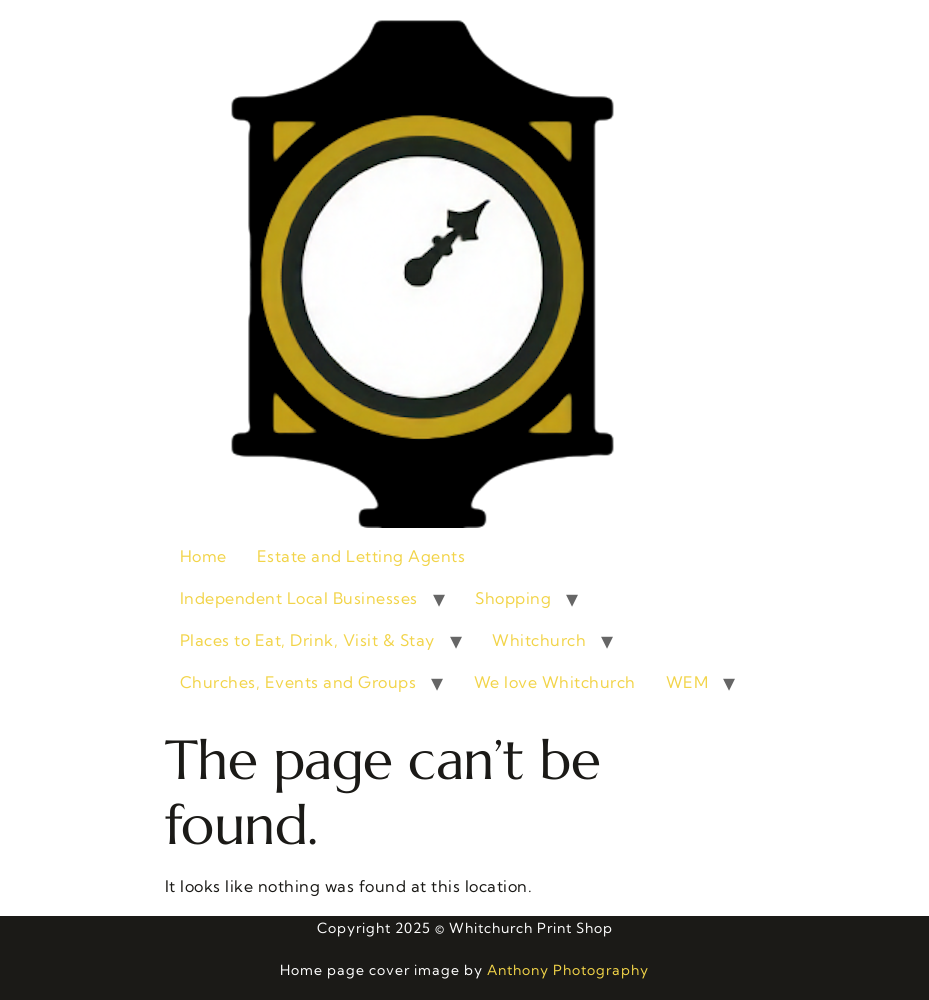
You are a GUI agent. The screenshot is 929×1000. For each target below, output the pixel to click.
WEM (687, 682)
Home (203, 556)
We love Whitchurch (555, 682)
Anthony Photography (568, 970)
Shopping (513, 598)
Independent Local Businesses (299, 598)
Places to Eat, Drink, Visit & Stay (307, 640)
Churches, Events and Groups (298, 682)
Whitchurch (539, 640)
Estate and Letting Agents (361, 556)
